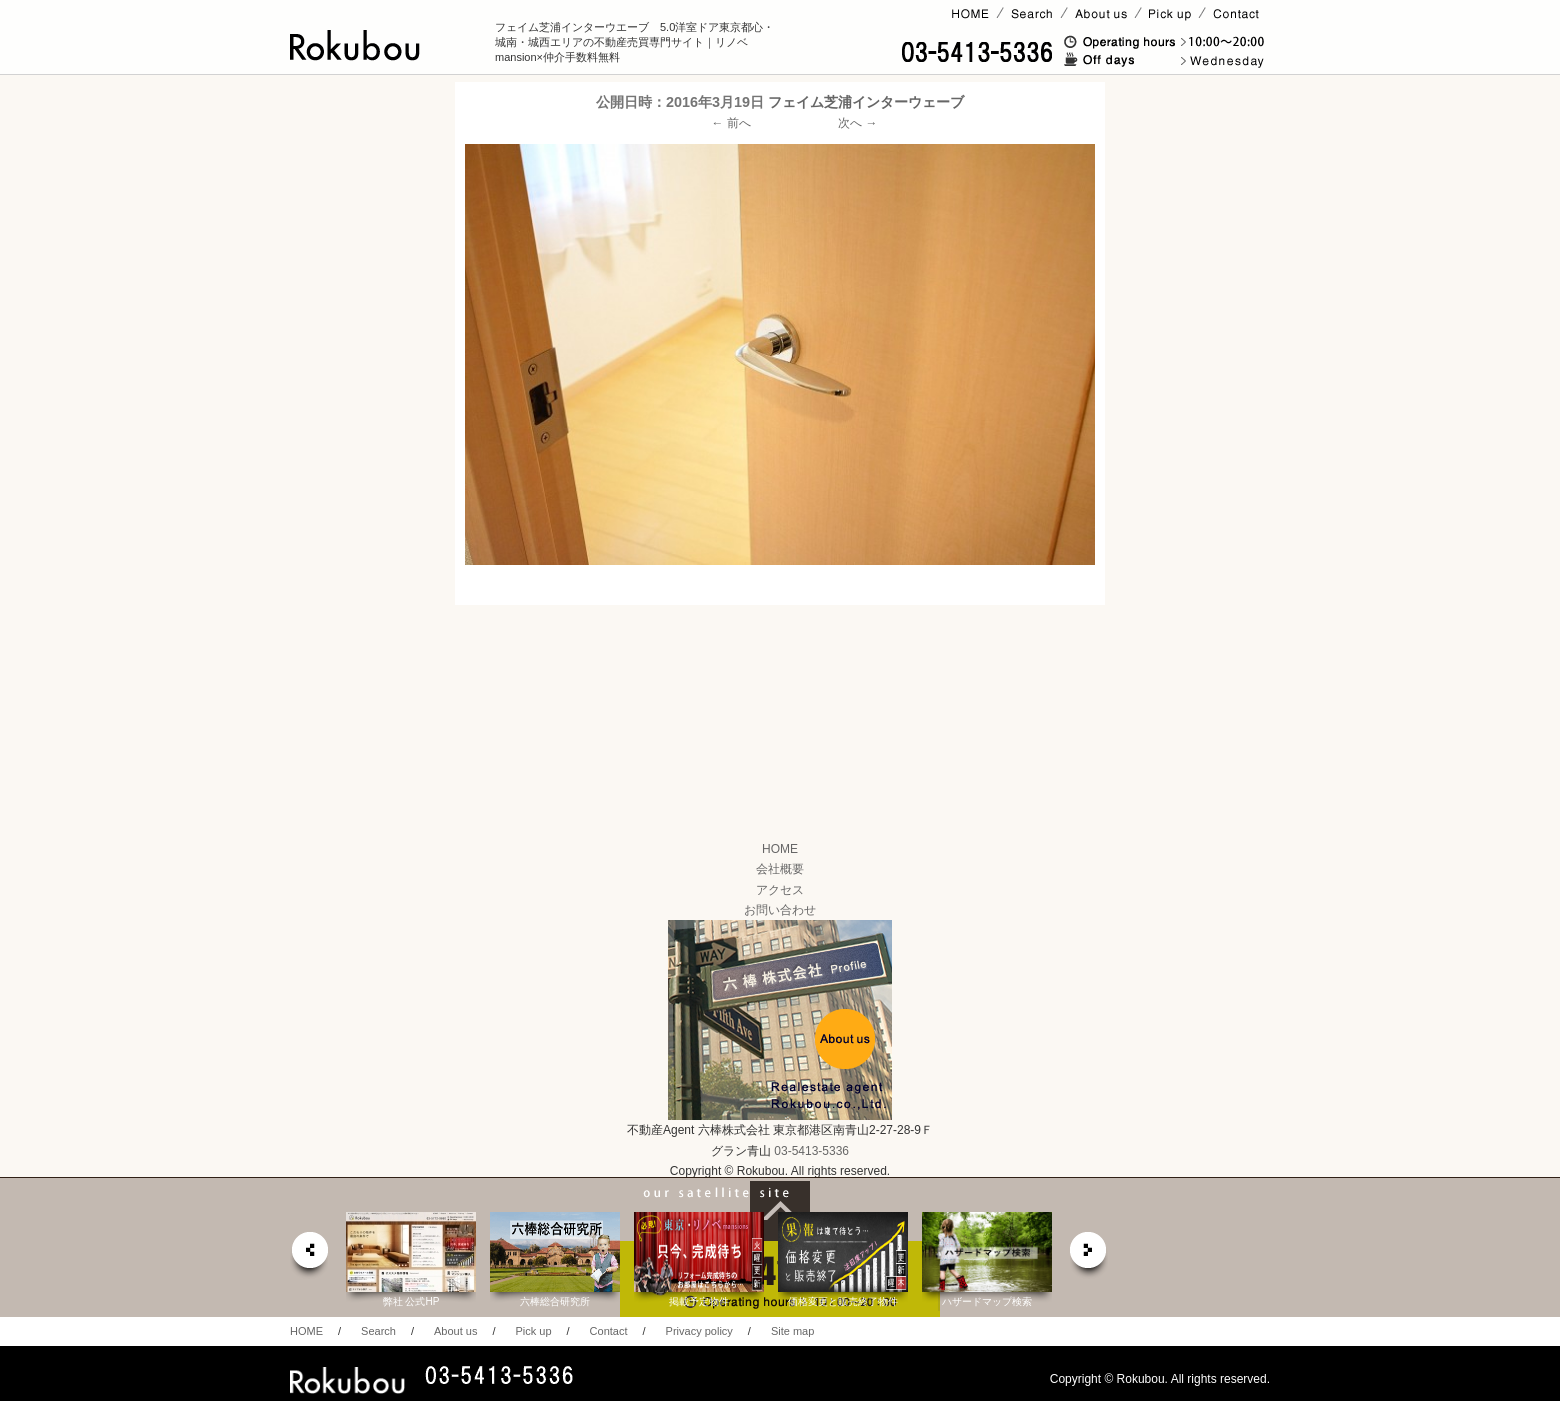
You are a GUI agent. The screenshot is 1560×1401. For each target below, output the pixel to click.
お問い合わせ (780, 910)
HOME (780, 849)
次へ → (857, 123)
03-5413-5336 (811, 1151)
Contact (609, 1331)
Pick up (533, 1331)
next (1089, 1255)
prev (309, 1255)
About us (455, 1331)
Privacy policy (699, 1331)
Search (378, 1331)
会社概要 (780, 869)
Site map (792, 1331)
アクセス (780, 890)
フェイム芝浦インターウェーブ (866, 102)
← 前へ (731, 123)
